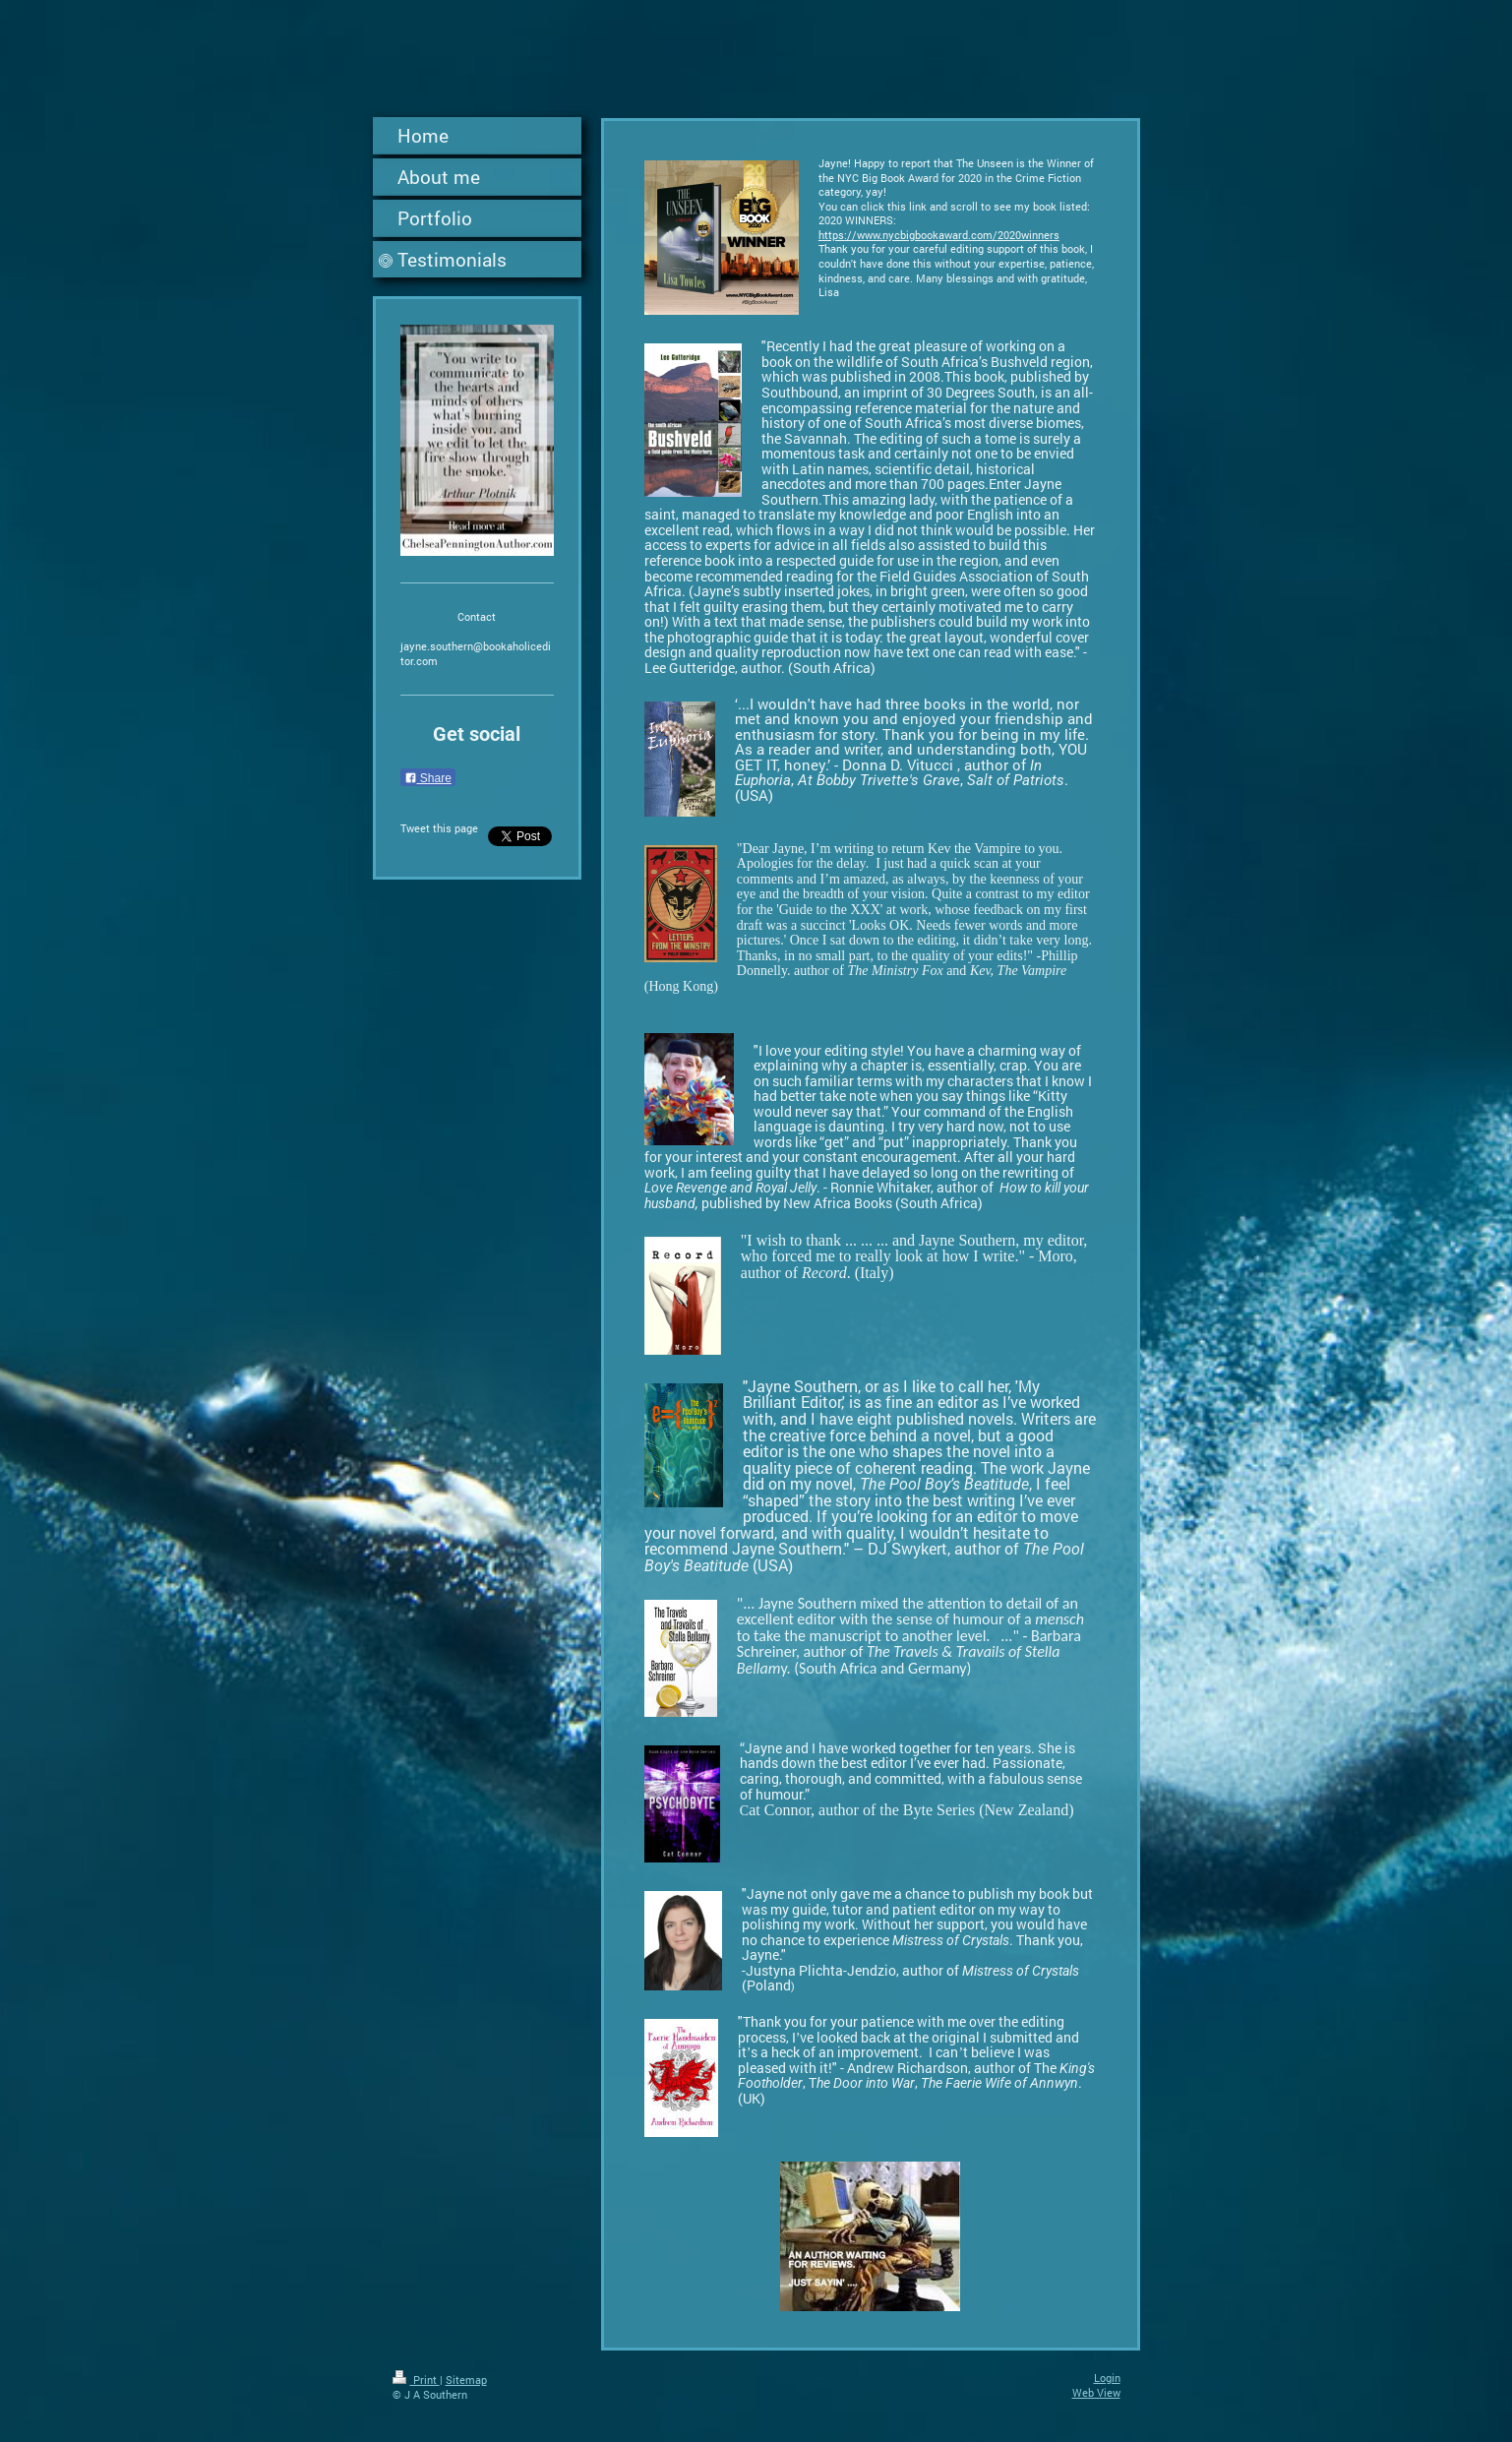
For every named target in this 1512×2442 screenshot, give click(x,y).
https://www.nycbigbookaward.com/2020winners (938, 234)
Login (1107, 2377)
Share (428, 778)
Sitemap (466, 2379)
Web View (1096, 2392)
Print (416, 2379)
